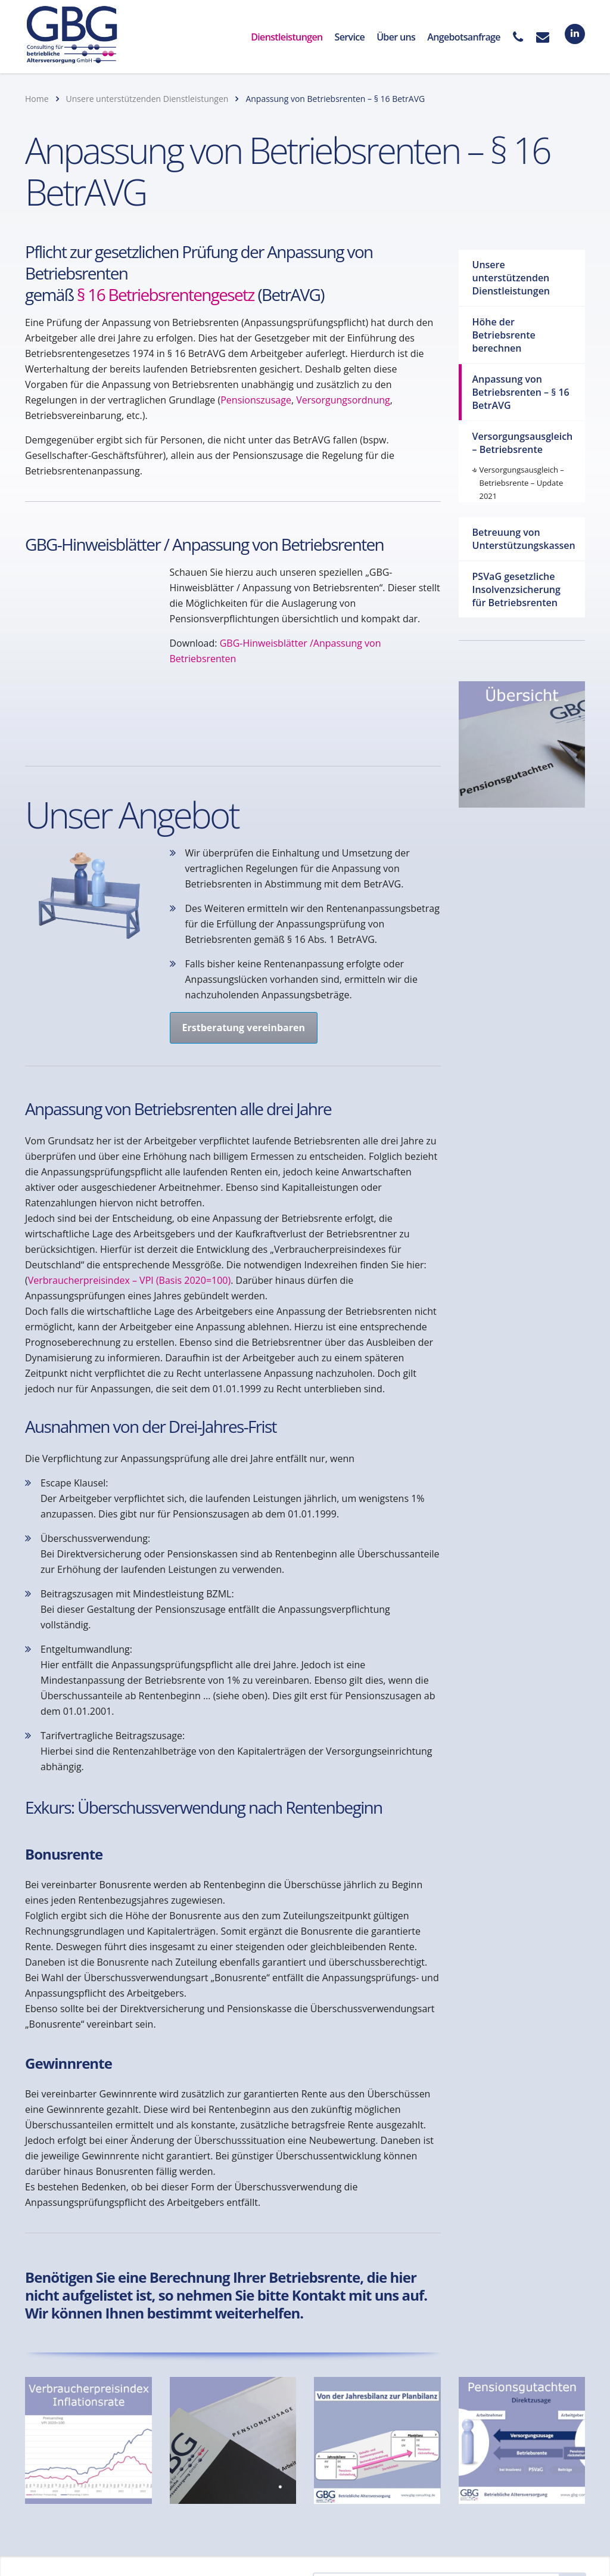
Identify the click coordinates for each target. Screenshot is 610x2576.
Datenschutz (165, 2502)
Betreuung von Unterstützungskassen (523, 539)
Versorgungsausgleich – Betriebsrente (522, 443)
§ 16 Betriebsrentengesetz (165, 294)
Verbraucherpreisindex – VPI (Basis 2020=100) (129, 1203)
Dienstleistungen (286, 37)
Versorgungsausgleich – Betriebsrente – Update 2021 (522, 482)
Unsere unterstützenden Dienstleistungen (511, 277)
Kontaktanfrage (76, 2502)
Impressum (243, 2502)
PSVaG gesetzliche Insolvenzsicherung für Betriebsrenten (516, 589)
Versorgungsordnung (343, 399)
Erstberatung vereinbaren (244, 950)
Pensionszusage (255, 399)
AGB (154, 2514)
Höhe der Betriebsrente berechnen (504, 335)
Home (37, 98)
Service (350, 37)
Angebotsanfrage (463, 37)
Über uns (395, 37)
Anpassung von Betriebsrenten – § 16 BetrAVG (520, 392)
